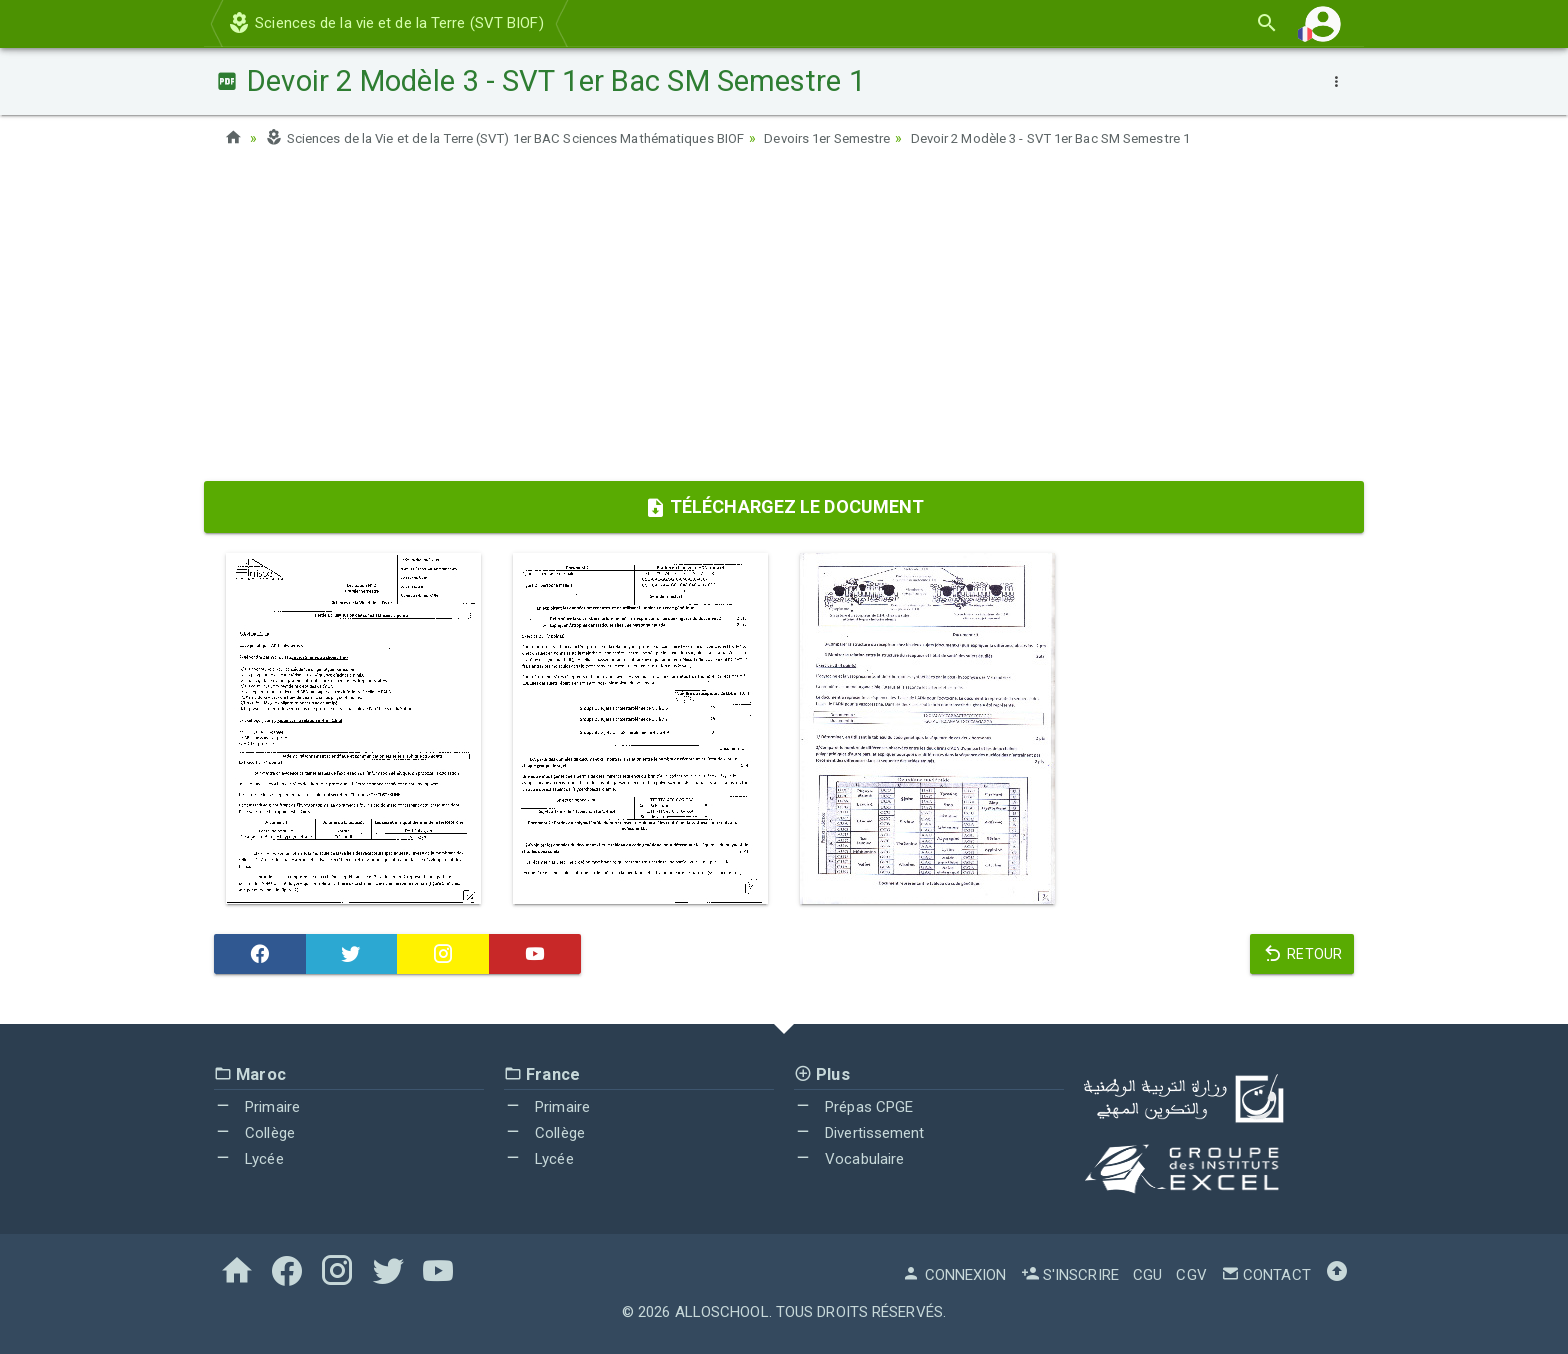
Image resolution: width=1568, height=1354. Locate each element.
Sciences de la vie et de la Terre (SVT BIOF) (385, 23)
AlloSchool (722, 1312)
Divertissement (859, 1133)
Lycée (249, 1158)
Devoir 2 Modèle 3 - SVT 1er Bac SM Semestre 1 (1117, 138)
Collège (254, 1133)
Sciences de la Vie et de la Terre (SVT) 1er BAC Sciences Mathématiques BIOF (524, 138)
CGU (1147, 1275)
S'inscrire (1070, 1275)
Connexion (954, 1275)
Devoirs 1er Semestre (873, 138)
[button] (1323, 23)
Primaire (257, 1107)
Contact (1266, 1275)
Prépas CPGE (853, 1107)
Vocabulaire (849, 1158)
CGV (1191, 1275)
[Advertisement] (784, 321)
